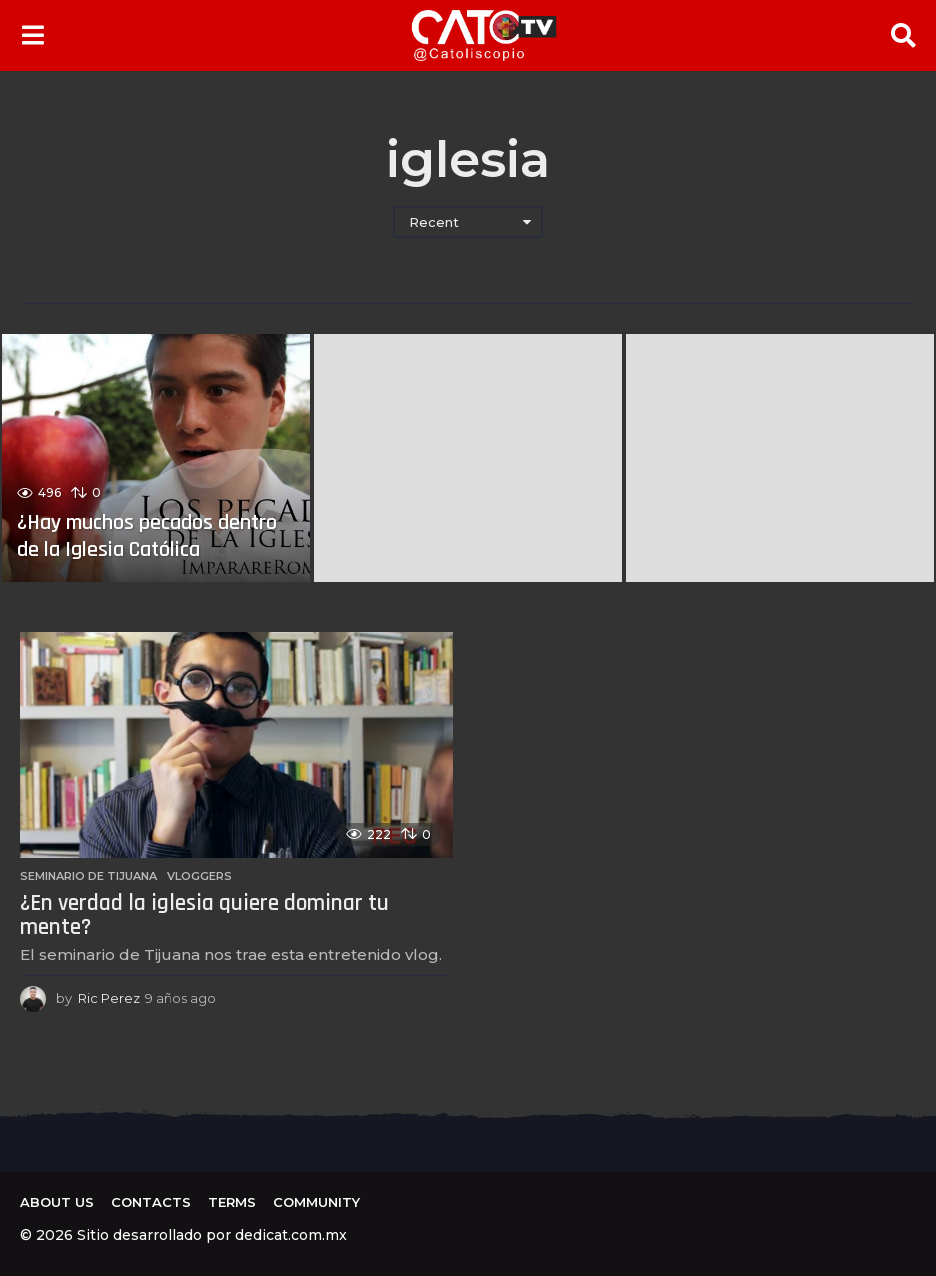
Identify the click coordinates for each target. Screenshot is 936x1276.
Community (316, 1202)
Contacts (151, 1202)
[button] (32, 35)
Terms (232, 1202)
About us (57, 1202)
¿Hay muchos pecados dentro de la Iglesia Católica (147, 536)
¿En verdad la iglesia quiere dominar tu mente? (204, 916)
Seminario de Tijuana (88, 876)
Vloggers (199, 876)
